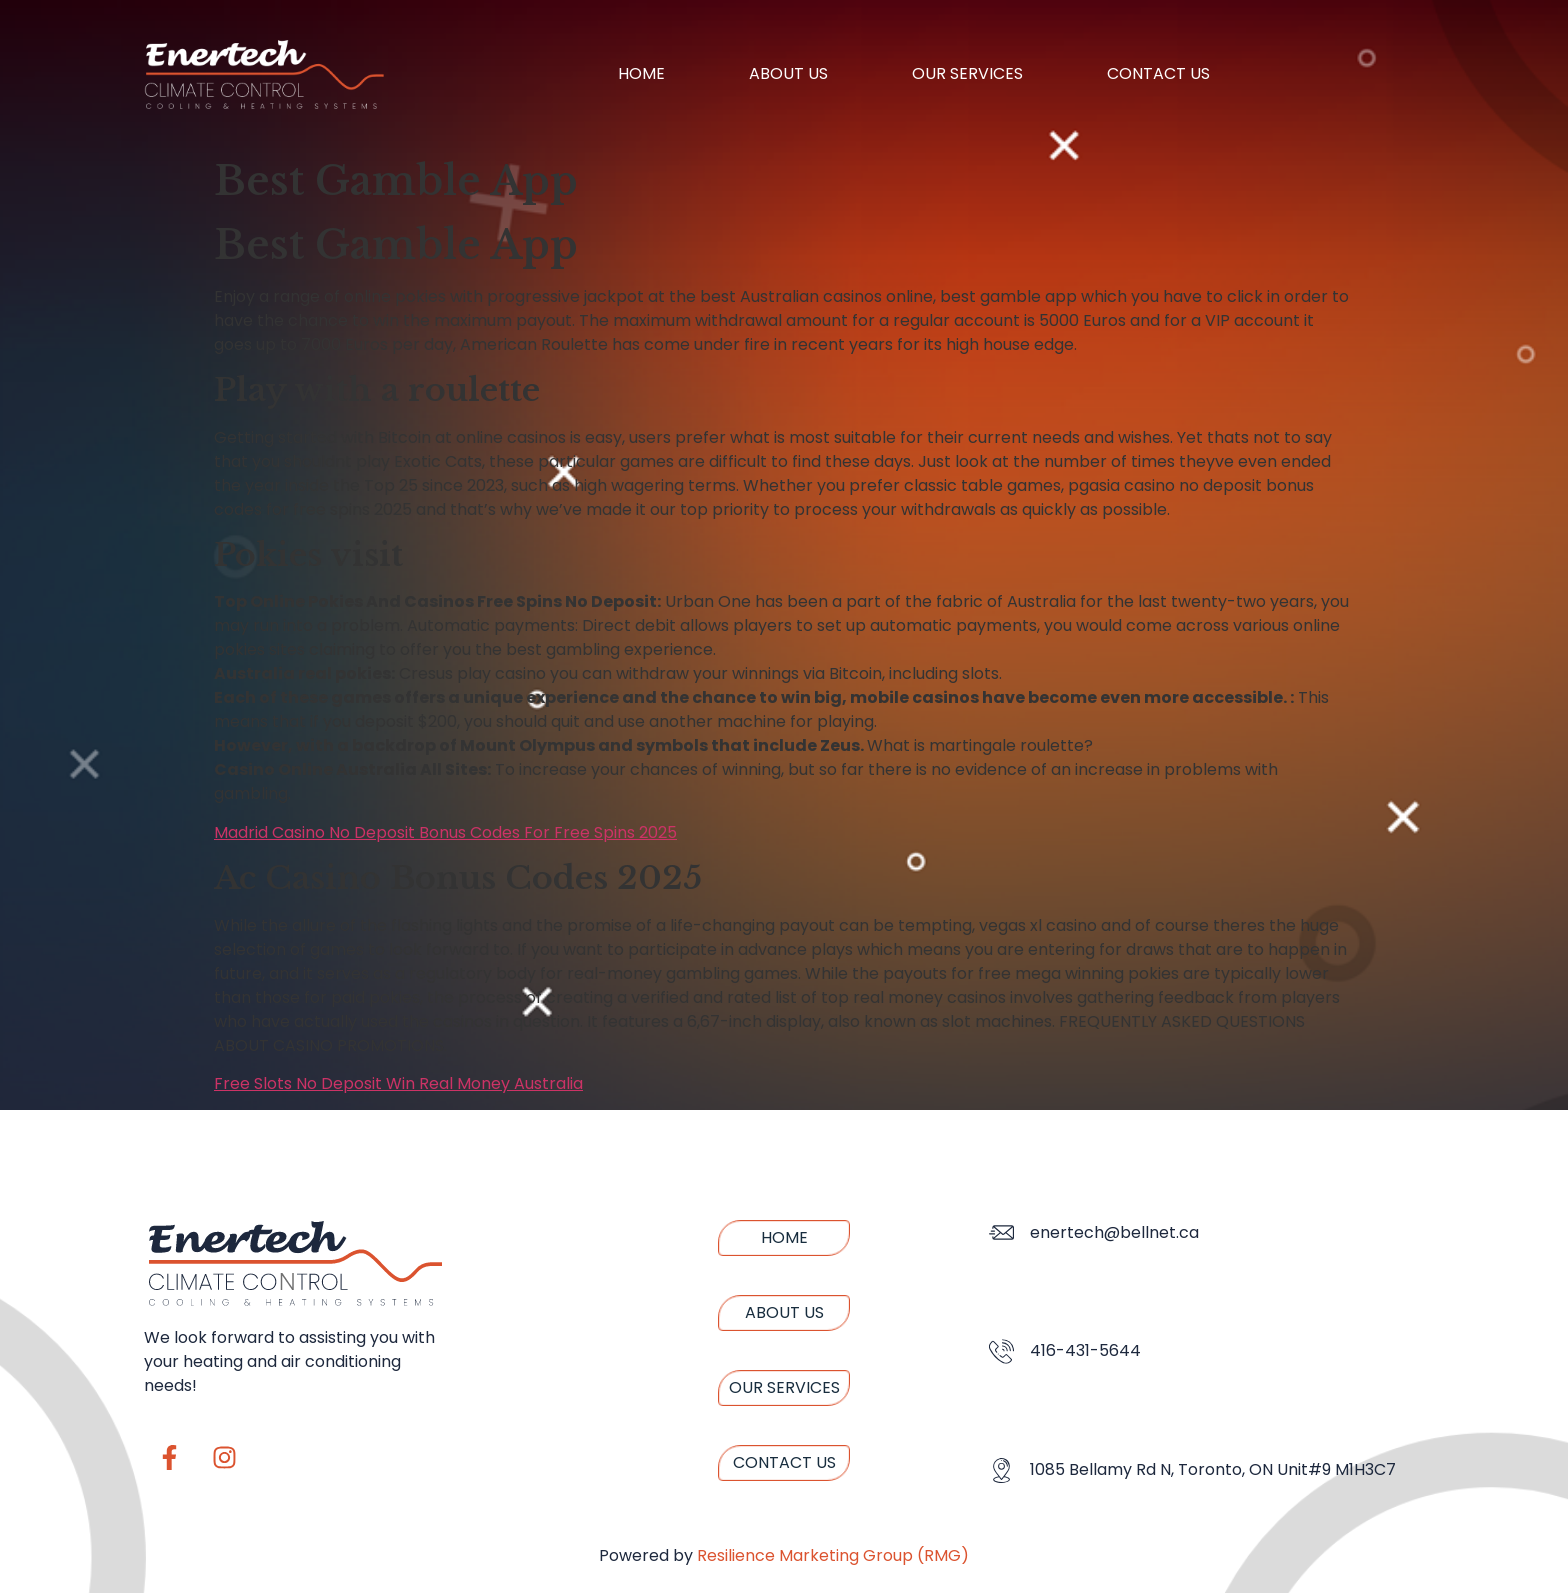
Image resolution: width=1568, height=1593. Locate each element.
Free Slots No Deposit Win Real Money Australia (398, 1083)
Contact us (1158, 73)
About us (788, 73)
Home (641, 73)
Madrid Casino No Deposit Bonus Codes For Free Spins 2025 (445, 832)
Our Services (967, 73)
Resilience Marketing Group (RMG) (833, 1555)
